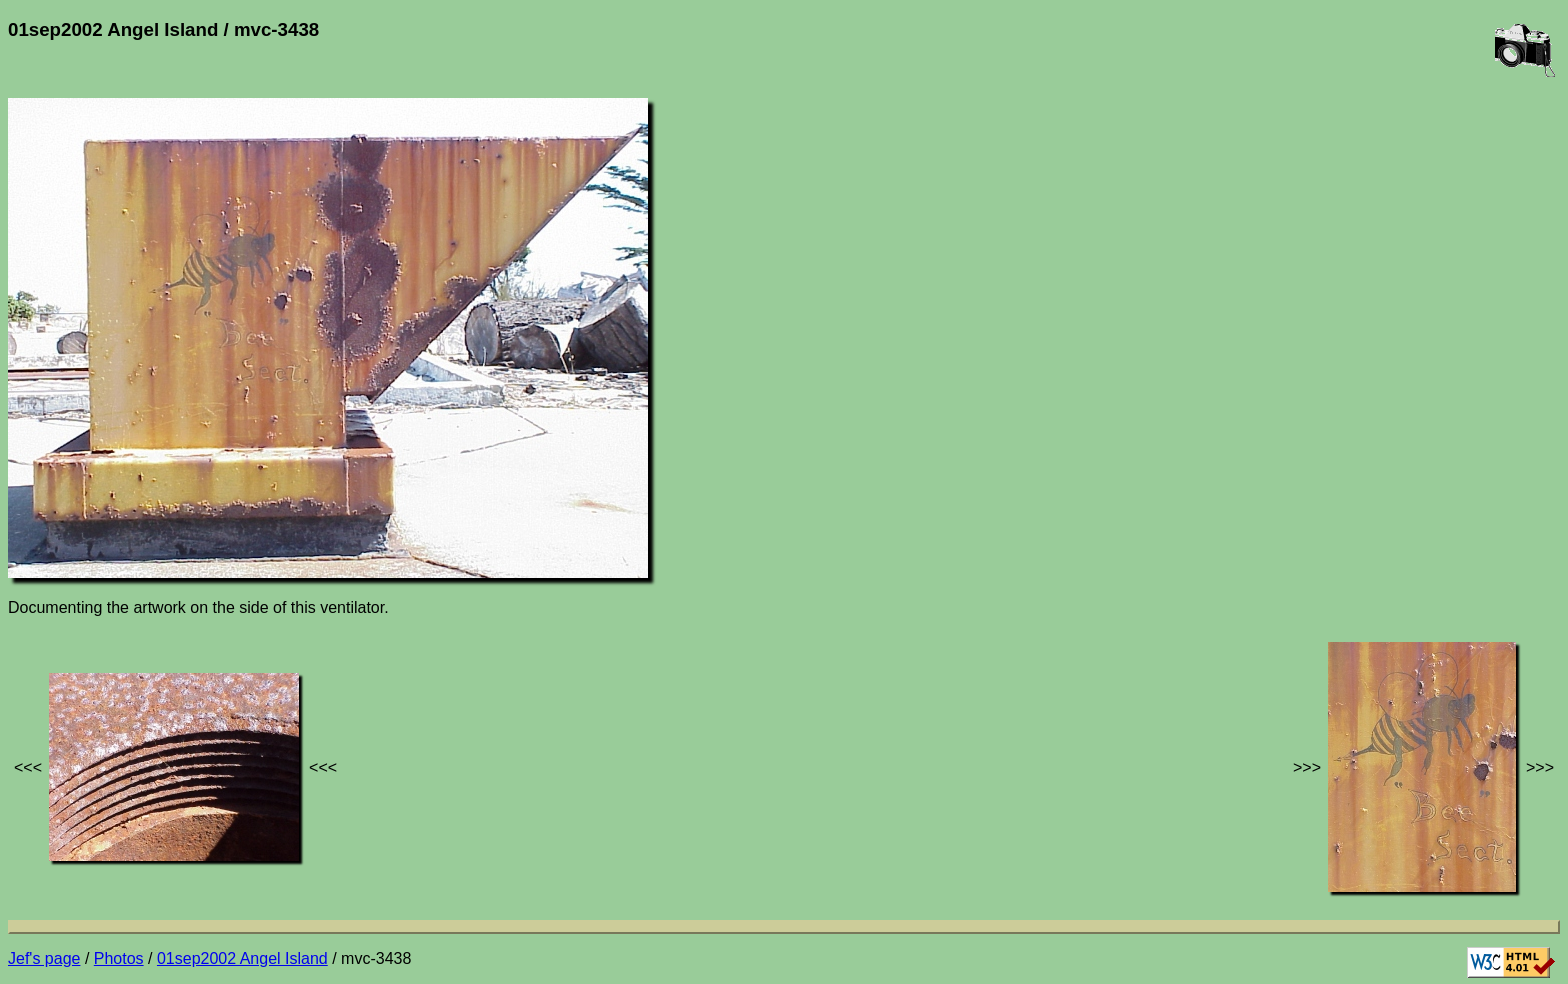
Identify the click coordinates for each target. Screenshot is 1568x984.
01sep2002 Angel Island (242, 958)
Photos (119, 958)
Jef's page (44, 958)
